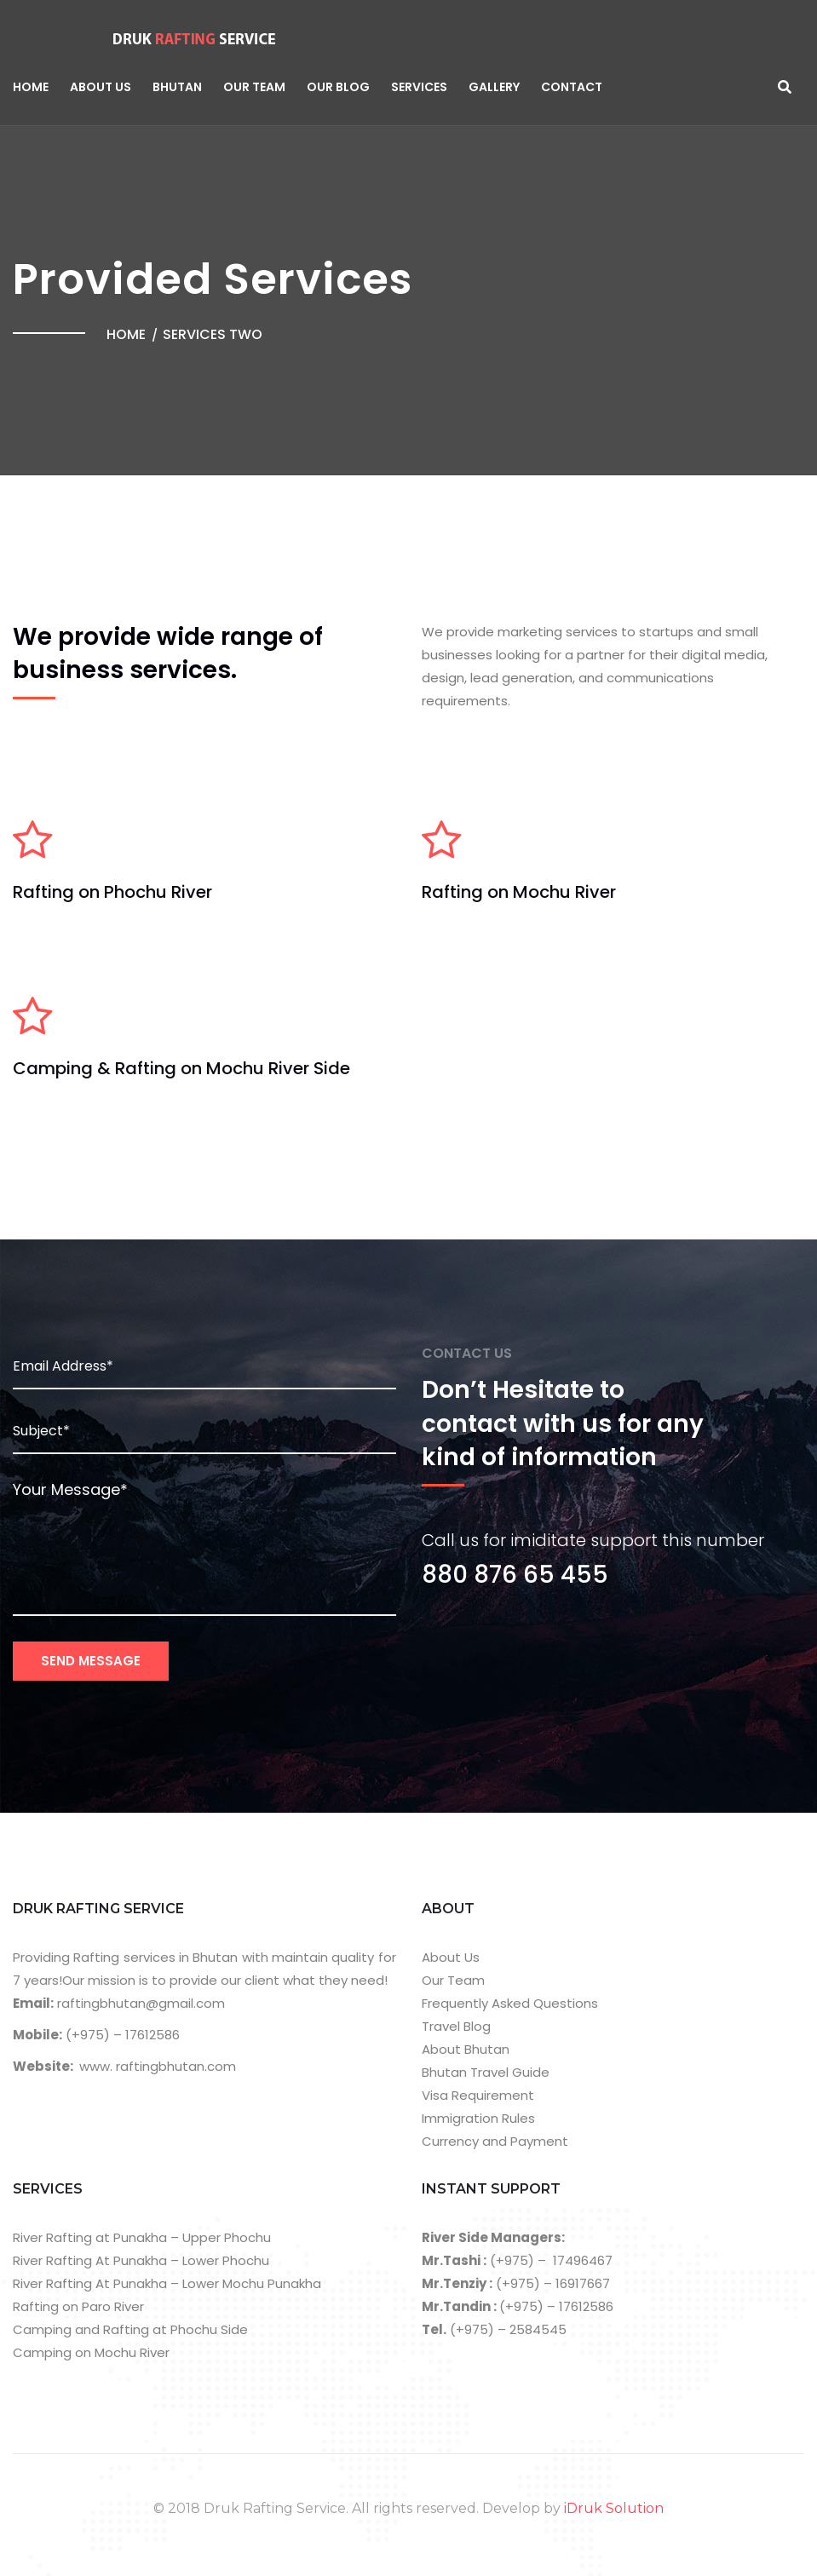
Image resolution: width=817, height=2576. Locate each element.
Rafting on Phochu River (112, 892)
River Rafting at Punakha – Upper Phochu (142, 2237)
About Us (100, 86)
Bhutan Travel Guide (485, 2072)
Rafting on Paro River (78, 2306)
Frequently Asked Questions (510, 2003)
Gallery (494, 86)
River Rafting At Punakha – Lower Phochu (141, 2260)
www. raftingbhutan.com (157, 2066)
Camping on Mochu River (91, 2352)
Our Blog (338, 86)
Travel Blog (456, 2026)
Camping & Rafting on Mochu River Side (181, 1068)
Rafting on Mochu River (519, 892)
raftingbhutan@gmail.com (139, 2003)
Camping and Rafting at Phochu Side (130, 2329)
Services (419, 86)
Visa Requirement (478, 2095)
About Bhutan (465, 2049)
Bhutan (177, 86)
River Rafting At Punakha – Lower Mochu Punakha (167, 2283)
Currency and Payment (495, 2141)
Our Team (254, 86)
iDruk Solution (614, 2508)
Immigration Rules (478, 2118)
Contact (571, 86)
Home (31, 86)
